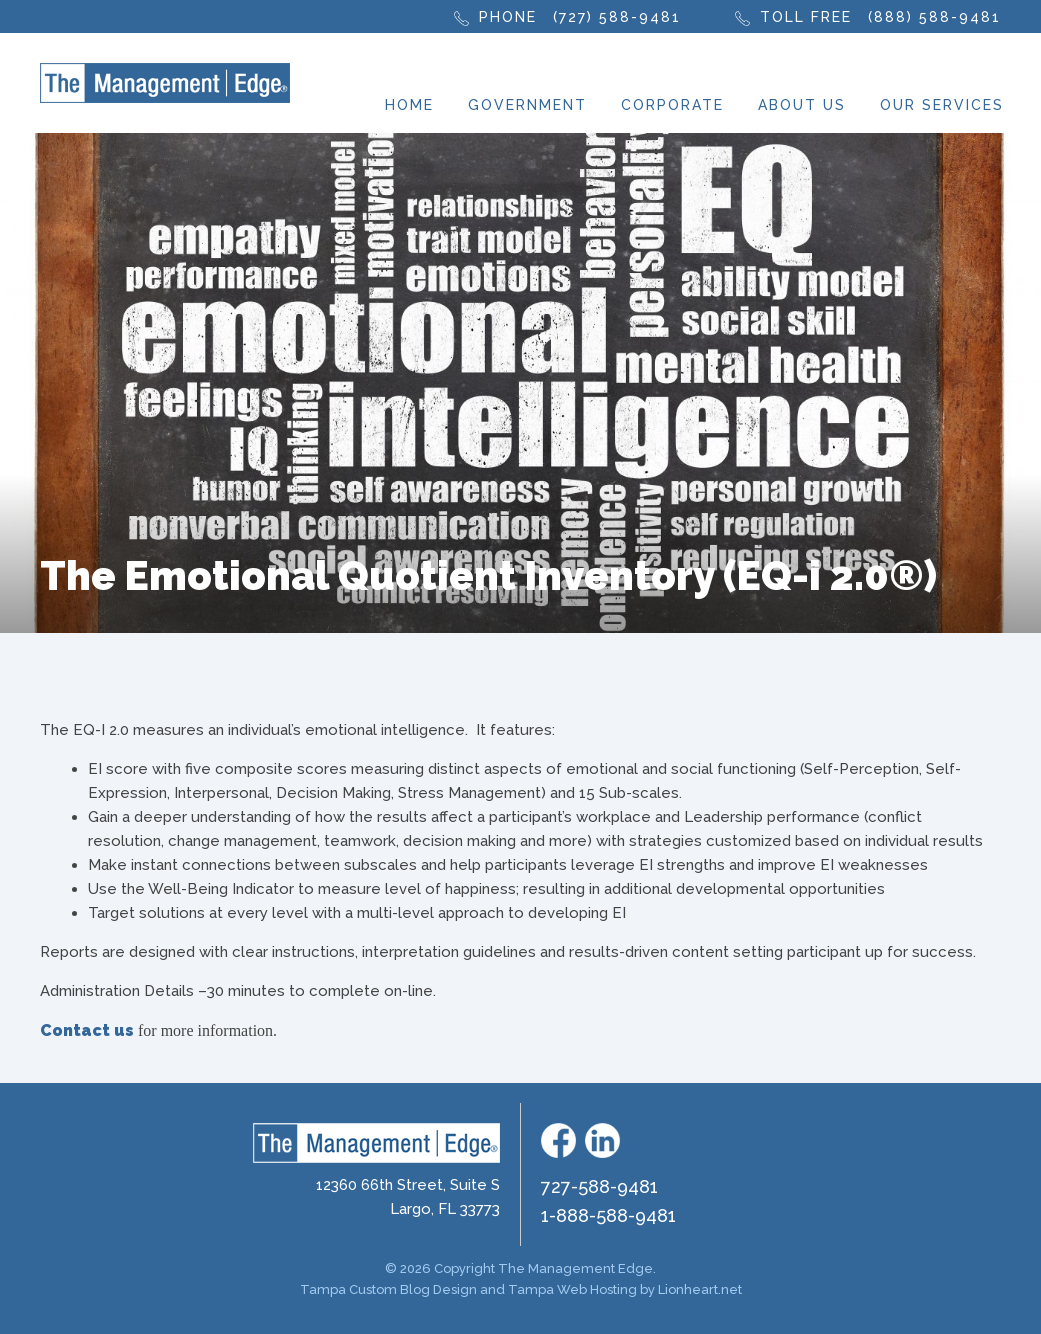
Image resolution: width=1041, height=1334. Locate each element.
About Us (802, 105)
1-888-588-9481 (608, 1215)
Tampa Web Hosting (572, 1289)
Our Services (942, 105)
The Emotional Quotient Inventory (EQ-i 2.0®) (488, 575)
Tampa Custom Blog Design (388, 1289)
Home (409, 105)
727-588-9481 (599, 1186)
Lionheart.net (700, 1289)
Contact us (87, 1030)
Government (527, 105)
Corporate (672, 105)
